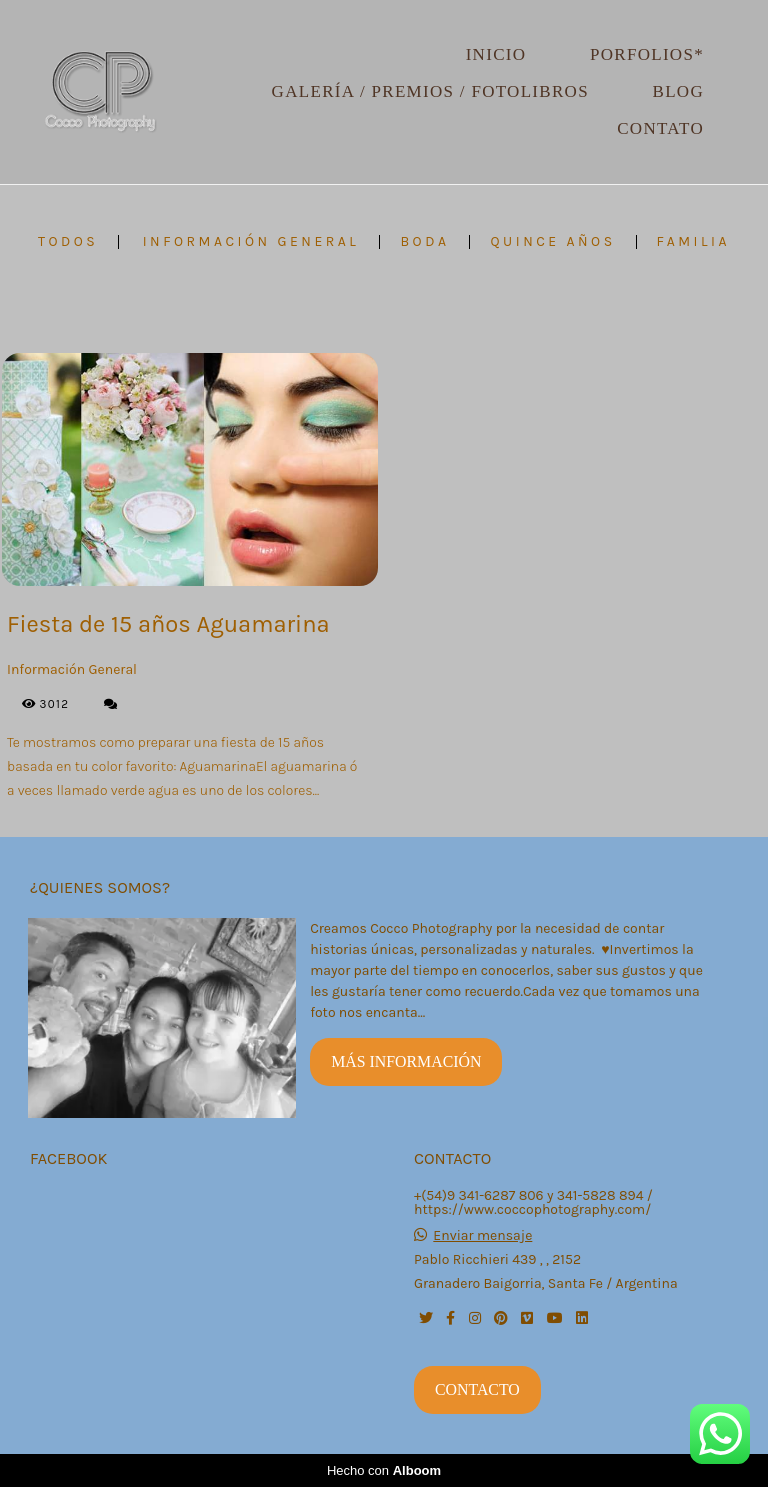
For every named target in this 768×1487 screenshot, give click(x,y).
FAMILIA (693, 242)
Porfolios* (647, 54)
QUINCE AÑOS (552, 242)
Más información (406, 1061)
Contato (660, 128)
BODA (424, 242)
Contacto (477, 1389)
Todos (68, 242)
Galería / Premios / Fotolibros (430, 91)
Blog (678, 91)
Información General (251, 242)
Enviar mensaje (482, 1236)
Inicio (496, 54)
